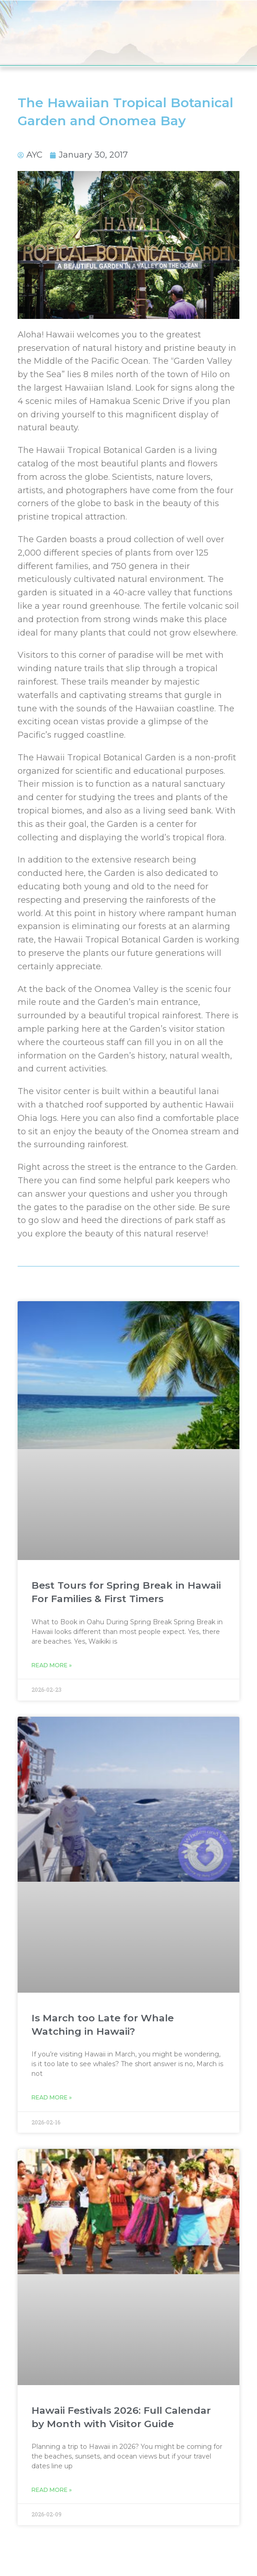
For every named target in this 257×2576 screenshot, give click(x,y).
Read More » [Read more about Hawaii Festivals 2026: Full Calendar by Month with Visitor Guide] (51, 2489)
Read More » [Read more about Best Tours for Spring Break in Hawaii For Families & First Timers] (51, 1665)
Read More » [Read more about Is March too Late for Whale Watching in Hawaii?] (51, 2097)
